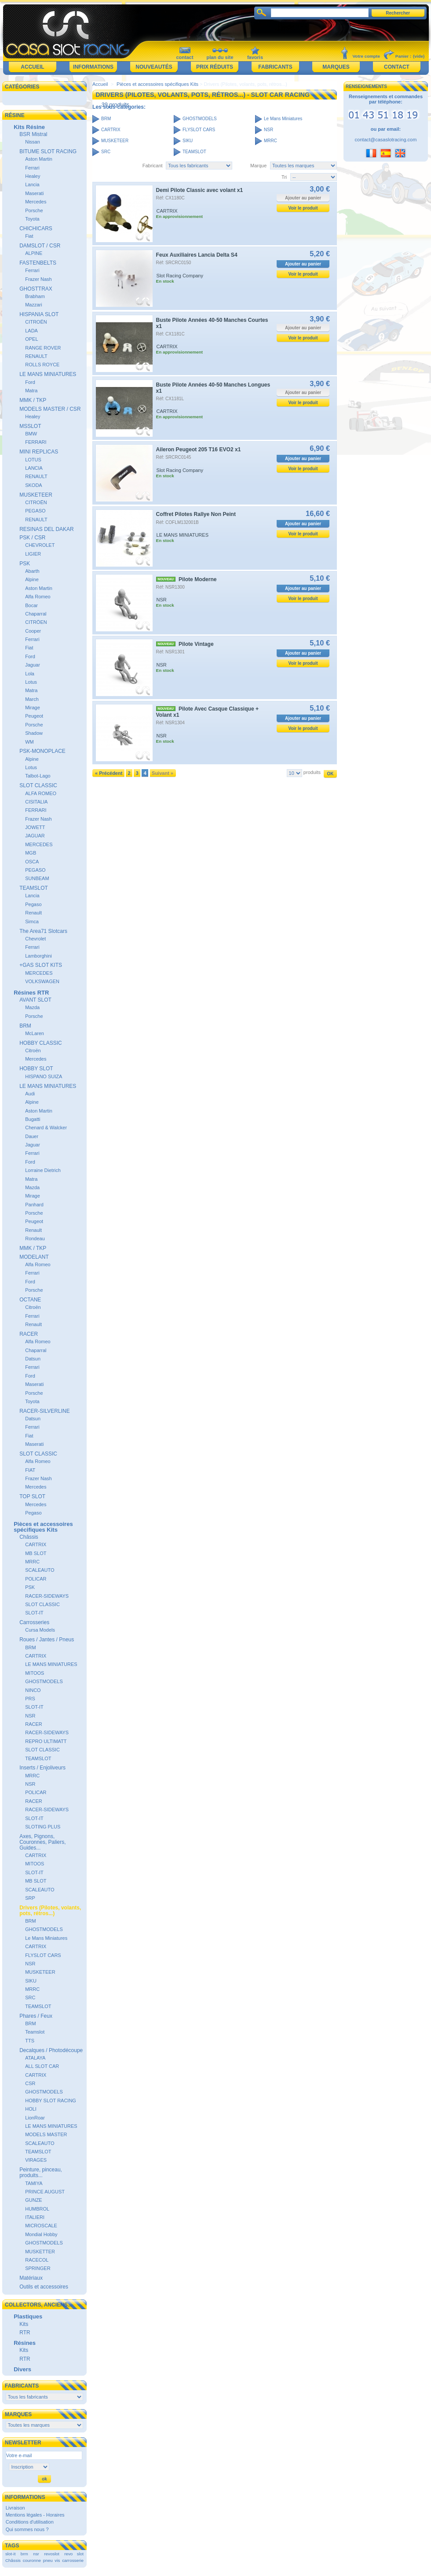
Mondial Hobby (41, 2234)
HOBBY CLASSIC (40, 1043)
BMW (31, 433)
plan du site (219, 57)
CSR (30, 2083)
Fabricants (275, 67)
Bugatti (32, 1119)
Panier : (403, 56)
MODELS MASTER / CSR (49, 409)
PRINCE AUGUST (45, 2191)
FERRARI (35, 442)
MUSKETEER (35, 495)
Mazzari (33, 304)
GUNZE (33, 2200)
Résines (25, 2343)
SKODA (33, 485)
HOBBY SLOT (36, 1068)
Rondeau (35, 1238)
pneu (48, 2560)
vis (57, 2560)
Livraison (15, 2507)
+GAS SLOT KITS (40, 965)
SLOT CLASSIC (38, 785)
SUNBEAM (37, 878)
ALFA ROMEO (40, 793)
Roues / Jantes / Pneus (46, 1639)
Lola (29, 673)
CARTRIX (35, 1544)
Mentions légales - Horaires (35, 2514)
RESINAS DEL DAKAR (46, 529)
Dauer (31, 1136)
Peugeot (34, 716)
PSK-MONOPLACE (42, 751)
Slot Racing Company (180, 275)
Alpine (32, 579)
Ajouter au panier (303, 264)
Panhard (34, 1204)
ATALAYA (35, 2057)
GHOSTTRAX (35, 289)
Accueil (32, 67)
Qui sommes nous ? (27, 2529)
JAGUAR (35, 835)
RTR (24, 2332)
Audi (30, 1093)
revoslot (51, 2553)
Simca (32, 921)
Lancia (32, 184)
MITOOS (34, 1673)
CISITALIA (36, 801)
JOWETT (35, 827)
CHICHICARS (35, 228)
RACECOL (36, 2260)
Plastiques (28, 2316)
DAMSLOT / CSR (39, 246)
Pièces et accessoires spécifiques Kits (43, 1527)
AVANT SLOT (35, 1000)
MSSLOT (30, 426)
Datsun (32, 1358)
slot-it (10, 2553)
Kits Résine (29, 127)
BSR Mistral (33, 134)
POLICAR (35, 1578)
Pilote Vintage (196, 644)
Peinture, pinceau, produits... (40, 2172)
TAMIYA (33, 2183)
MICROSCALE (41, 2225)
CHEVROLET (40, 545)
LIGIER (33, 553)
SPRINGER (37, 2268)
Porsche (34, 210)
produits (312, 772)
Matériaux (31, 2278)
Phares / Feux (35, 2016)
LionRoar (35, 2117)
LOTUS (33, 459)
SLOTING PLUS (42, 1826)
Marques (335, 67)
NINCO (32, 1690)
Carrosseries (34, 1622)
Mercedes (35, 201)
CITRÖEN (36, 622)
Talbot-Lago (38, 775)
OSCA (32, 861)
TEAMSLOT (33, 888)
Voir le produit (303, 208)
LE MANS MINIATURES (47, 374)
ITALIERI (34, 2217)
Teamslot (34, 2031)
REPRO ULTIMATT (45, 1741)
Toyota (32, 218)
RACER (28, 1334)
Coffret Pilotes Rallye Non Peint (196, 514)
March (32, 699)
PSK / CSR (32, 537)
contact (184, 57)
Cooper (33, 631)
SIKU (31, 1980)
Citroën (32, 1050)
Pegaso (33, 904)
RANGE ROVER (43, 347)
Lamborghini (38, 955)
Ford (30, 382)
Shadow (34, 733)
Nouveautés (153, 67)
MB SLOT (35, 1553)
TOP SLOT (32, 1496)
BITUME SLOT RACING (48, 151)
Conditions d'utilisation (30, 2521)
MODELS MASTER (46, 2134)
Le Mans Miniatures (46, 1938)
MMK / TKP (32, 400)
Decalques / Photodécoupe (51, 2050)
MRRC (32, 1561)
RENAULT (36, 356)
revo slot (74, 2553)
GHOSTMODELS (44, 1681)
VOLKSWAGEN (42, 981)
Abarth (32, 571)
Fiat (29, 236)
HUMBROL (37, 2208)
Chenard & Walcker (46, 1127)
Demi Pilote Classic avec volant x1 (199, 190)
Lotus (31, 682)
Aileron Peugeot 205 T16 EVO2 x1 (198, 449)
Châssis (28, 1537)
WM (29, 741)
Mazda (32, 1007)
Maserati (34, 193)
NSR (30, 1715)
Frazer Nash (38, 279)
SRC (30, 1997)
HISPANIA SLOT (38, 314)
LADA (31, 330)
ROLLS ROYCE (42, 364)
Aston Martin (38, 159)
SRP (30, 1898)
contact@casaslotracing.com (386, 139)
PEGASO (35, 510)
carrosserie (73, 2560)
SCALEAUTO (39, 1570)
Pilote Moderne (198, 579)
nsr (36, 2553)
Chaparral (35, 613)
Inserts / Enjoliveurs (42, 1768)
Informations (93, 67)
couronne (32, 2560)
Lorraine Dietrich (43, 1170)
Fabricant (152, 165)
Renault (33, 912)
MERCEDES (38, 844)
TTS (29, 2040)
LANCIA (34, 468)
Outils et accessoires (43, 2287)
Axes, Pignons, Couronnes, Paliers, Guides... (42, 1842)
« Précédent (108, 773)
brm (24, 2553)
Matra (31, 390)
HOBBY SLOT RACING (50, 2100)
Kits (23, 2324)
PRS (30, 1698)
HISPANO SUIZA (43, 1076)
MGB (30, 852)
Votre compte (366, 56)
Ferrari (32, 167)
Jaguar (32, 664)
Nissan (32, 141)
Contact (396, 67)
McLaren (34, 1033)
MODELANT (34, 1257)
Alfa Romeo (37, 596)
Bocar (31, 605)
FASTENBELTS (37, 263)
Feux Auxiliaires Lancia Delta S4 (196, 255)
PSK (24, 563)
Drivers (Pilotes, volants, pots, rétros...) (50, 1910)
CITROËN (36, 321)
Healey (32, 176)
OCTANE (30, 1300)
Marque (258, 165)
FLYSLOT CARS (43, 1955)
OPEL (31, 339)
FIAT (30, 1470)
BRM (25, 1026)
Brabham (35, 296)
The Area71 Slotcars (43, 931)
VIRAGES (36, 2160)
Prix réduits (214, 67)
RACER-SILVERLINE (44, 1411)
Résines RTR (31, 992)
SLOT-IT (34, 1612)
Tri (284, 177)
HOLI (31, 2109)
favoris (255, 57)
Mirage (32, 707)
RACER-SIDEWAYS (47, 1596)
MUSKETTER (40, 2251)
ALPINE (33, 253)
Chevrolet (35, 938)
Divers (22, 2369)
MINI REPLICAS (38, 452)
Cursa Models (40, 1630)
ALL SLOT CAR (42, 2066)
